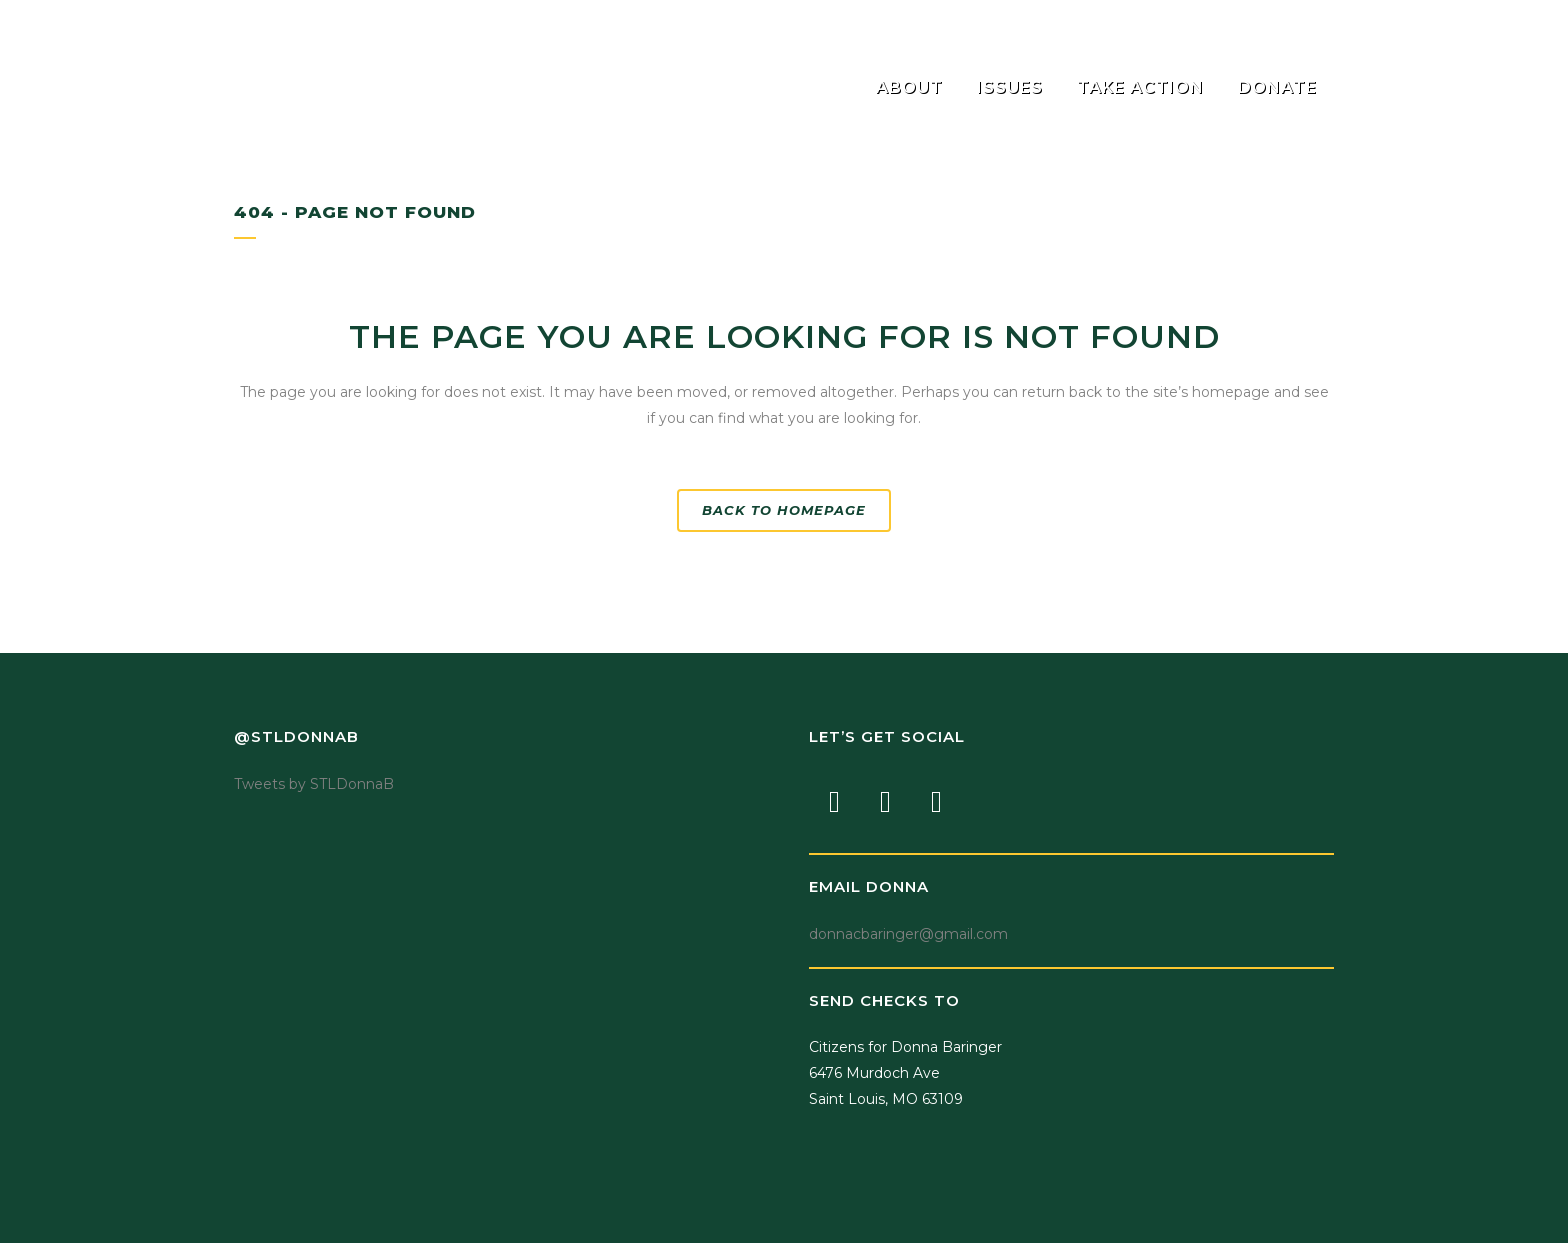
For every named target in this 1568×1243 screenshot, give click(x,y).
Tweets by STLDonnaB (314, 784)
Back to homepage (784, 510)
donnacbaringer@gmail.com (908, 934)
